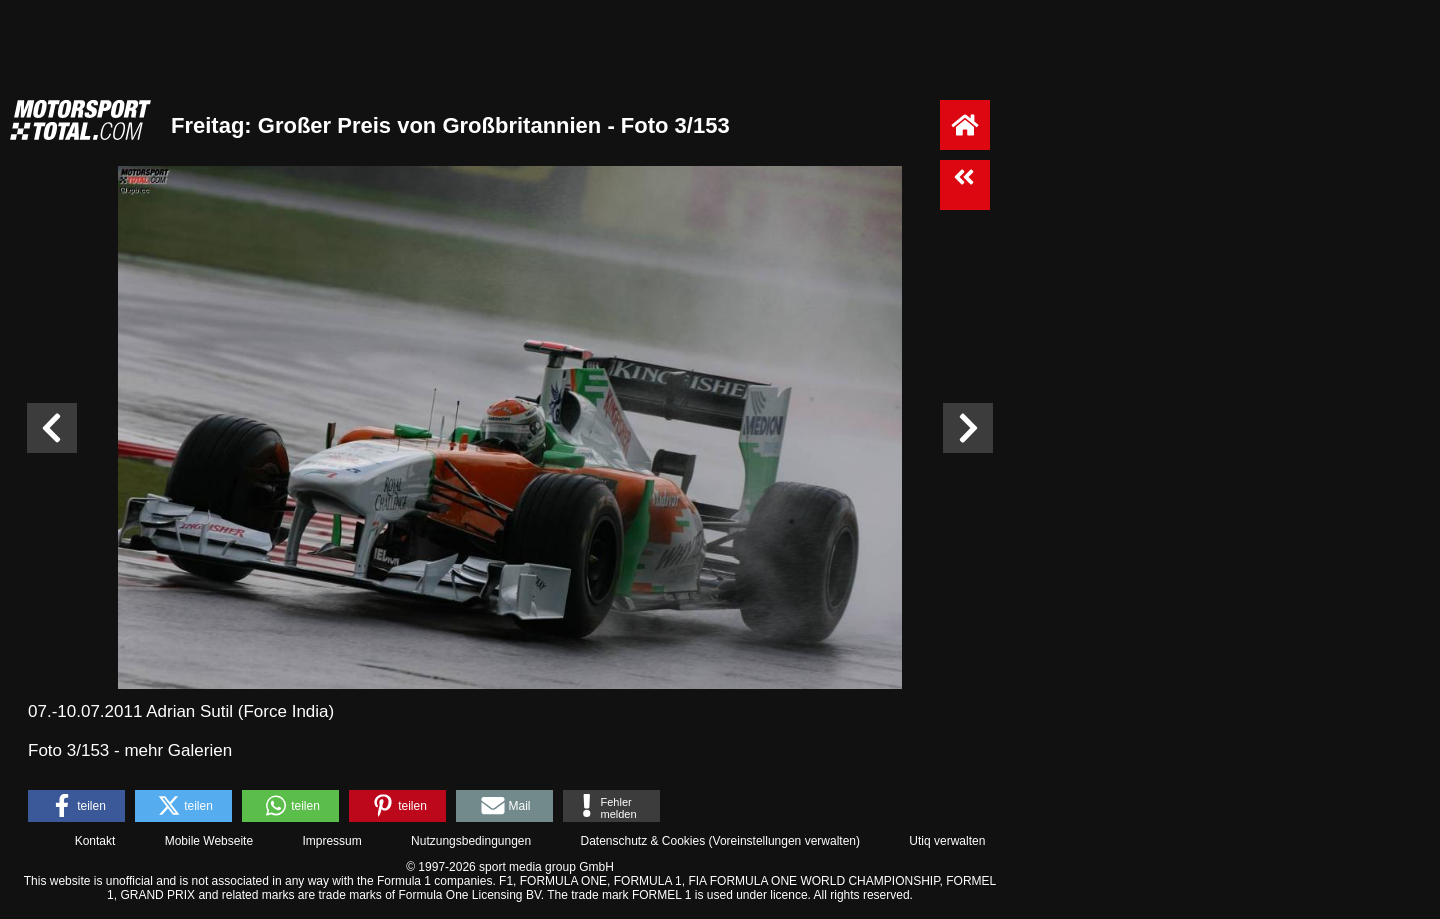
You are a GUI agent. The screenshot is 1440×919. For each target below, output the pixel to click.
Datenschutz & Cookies (642, 841)
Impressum (331, 841)
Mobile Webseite (209, 841)
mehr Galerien (178, 750)
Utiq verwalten (947, 841)
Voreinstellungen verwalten (784, 841)
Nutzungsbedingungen (471, 841)
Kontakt (95, 841)
